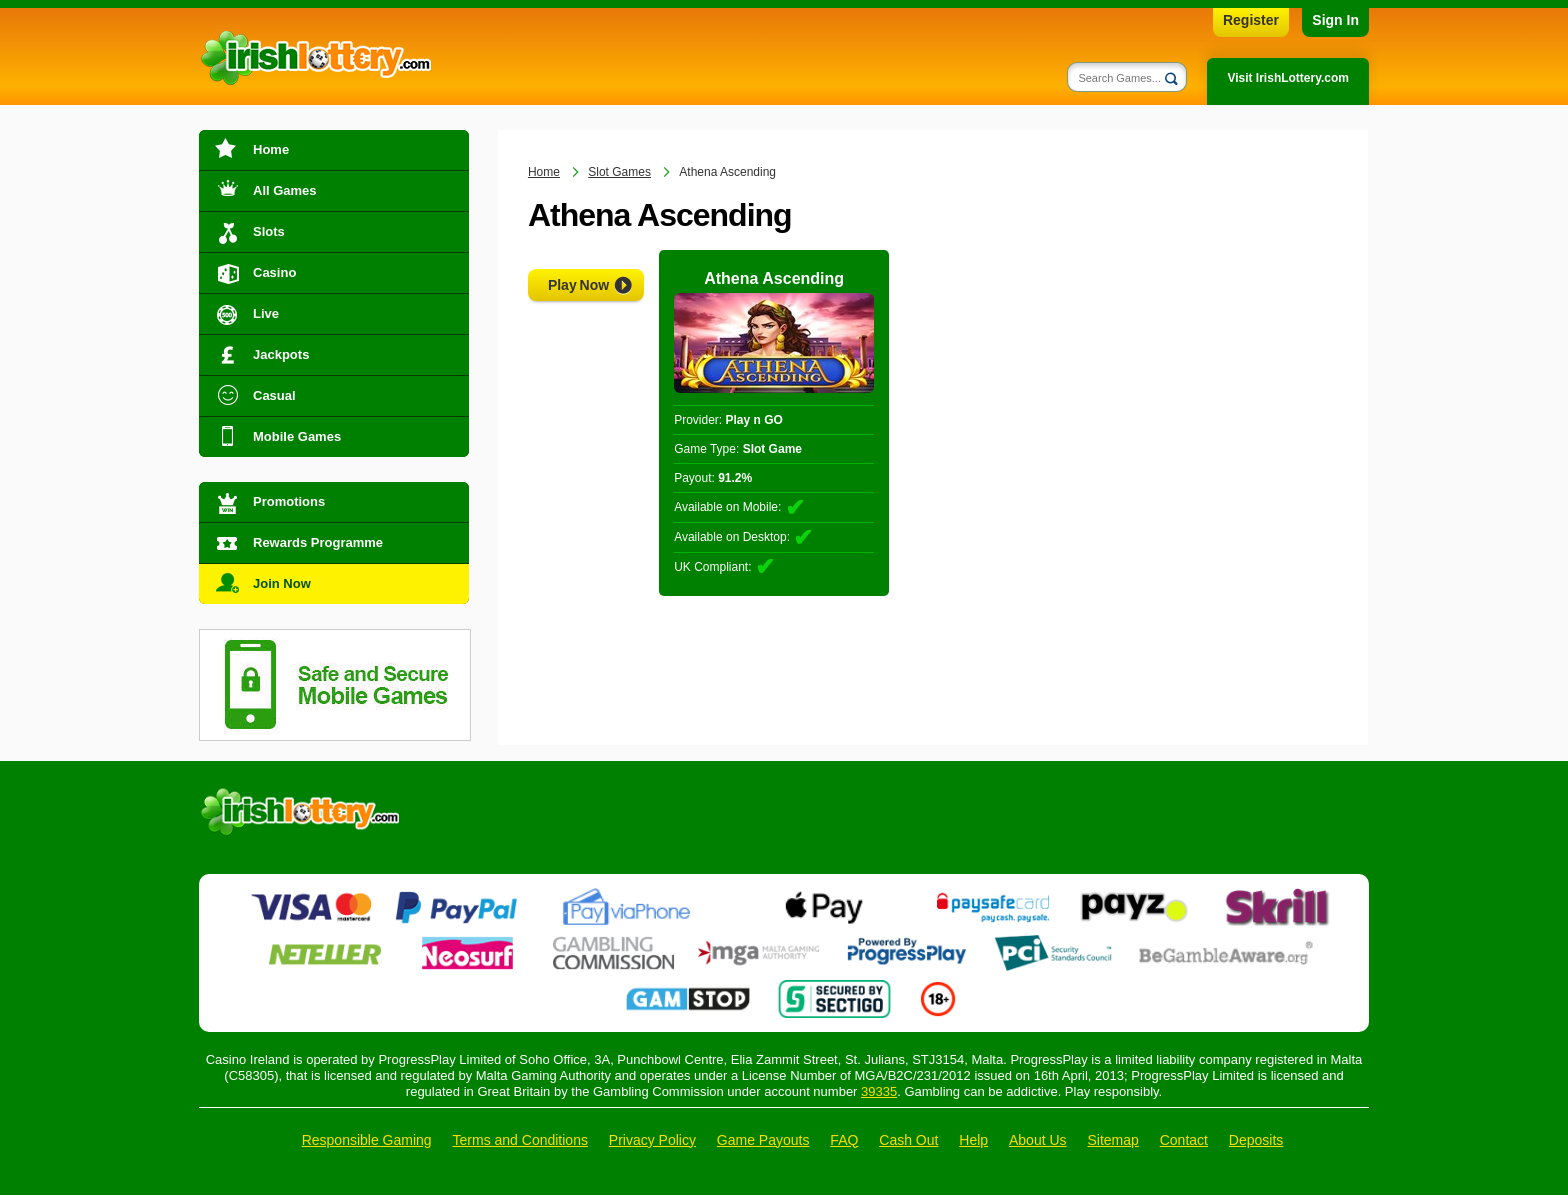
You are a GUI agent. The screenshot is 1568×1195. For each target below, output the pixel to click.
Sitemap (1112, 1140)
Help (973, 1140)
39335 (879, 1091)
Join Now (282, 583)
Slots (269, 231)
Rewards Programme (318, 542)
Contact (1184, 1140)
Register (1251, 20)
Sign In (1335, 20)
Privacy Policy (652, 1140)
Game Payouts (763, 1140)
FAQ (844, 1140)
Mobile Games (297, 436)
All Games (285, 190)
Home (271, 149)
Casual (274, 395)
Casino (274, 272)
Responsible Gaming (367, 1140)
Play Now (578, 285)
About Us (1038, 1140)
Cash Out (908, 1140)
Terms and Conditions (520, 1140)
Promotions (289, 501)
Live (266, 313)
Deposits (1256, 1140)
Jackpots (281, 354)
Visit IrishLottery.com (1288, 78)
